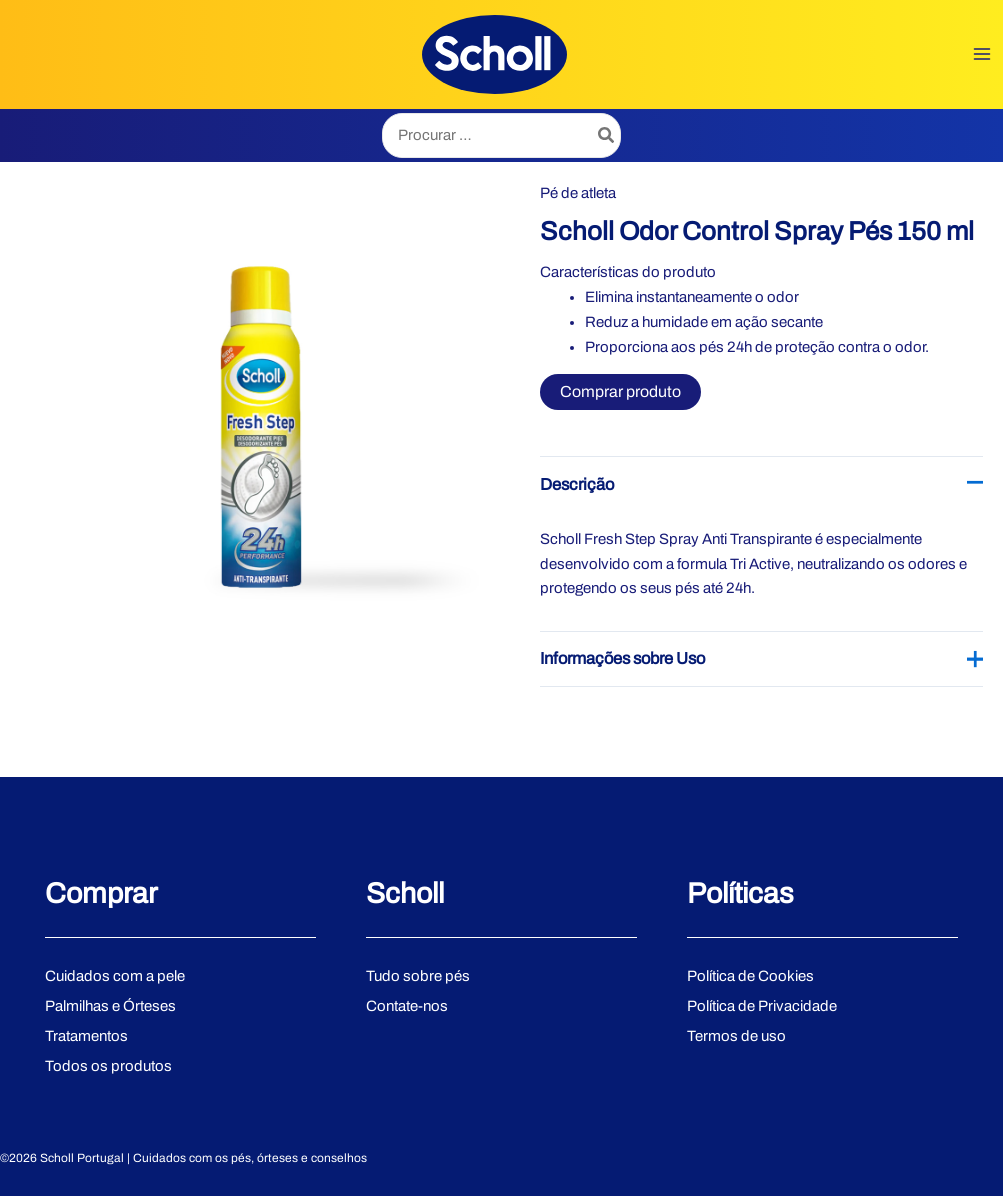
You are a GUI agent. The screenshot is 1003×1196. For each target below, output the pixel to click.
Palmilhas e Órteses (110, 1006)
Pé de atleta (578, 193)
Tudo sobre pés (418, 976)
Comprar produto (620, 391)
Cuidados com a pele (115, 976)
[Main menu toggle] (982, 54)
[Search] (607, 135)
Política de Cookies (750, 976)
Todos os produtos (108, 1066)
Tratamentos (86, 1036)
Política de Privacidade (762, 1006)
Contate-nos (407, 1006)
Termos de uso (736, 1036)
